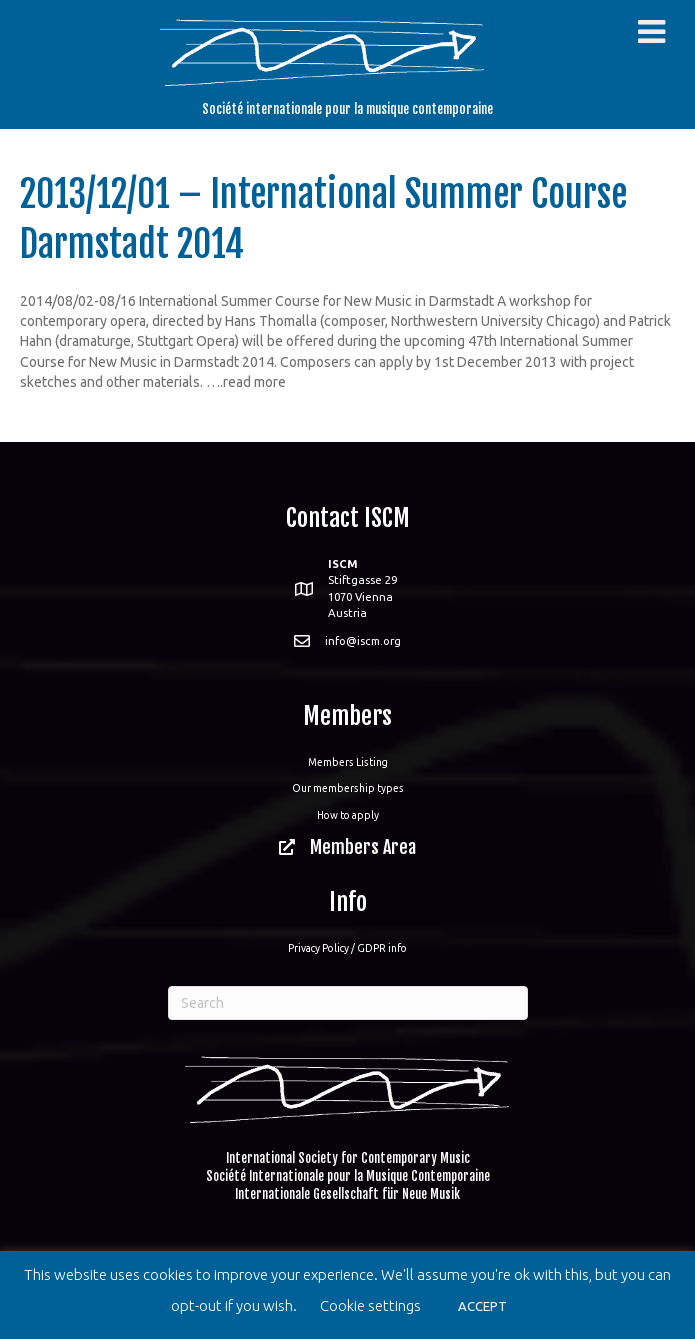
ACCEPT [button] (482, 1306)
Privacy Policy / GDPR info (347, 948)
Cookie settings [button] (370, 1305)
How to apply (348, 815)
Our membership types (348, 788)
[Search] (348, 1003)
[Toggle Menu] (651, 32)
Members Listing (348, 762)
